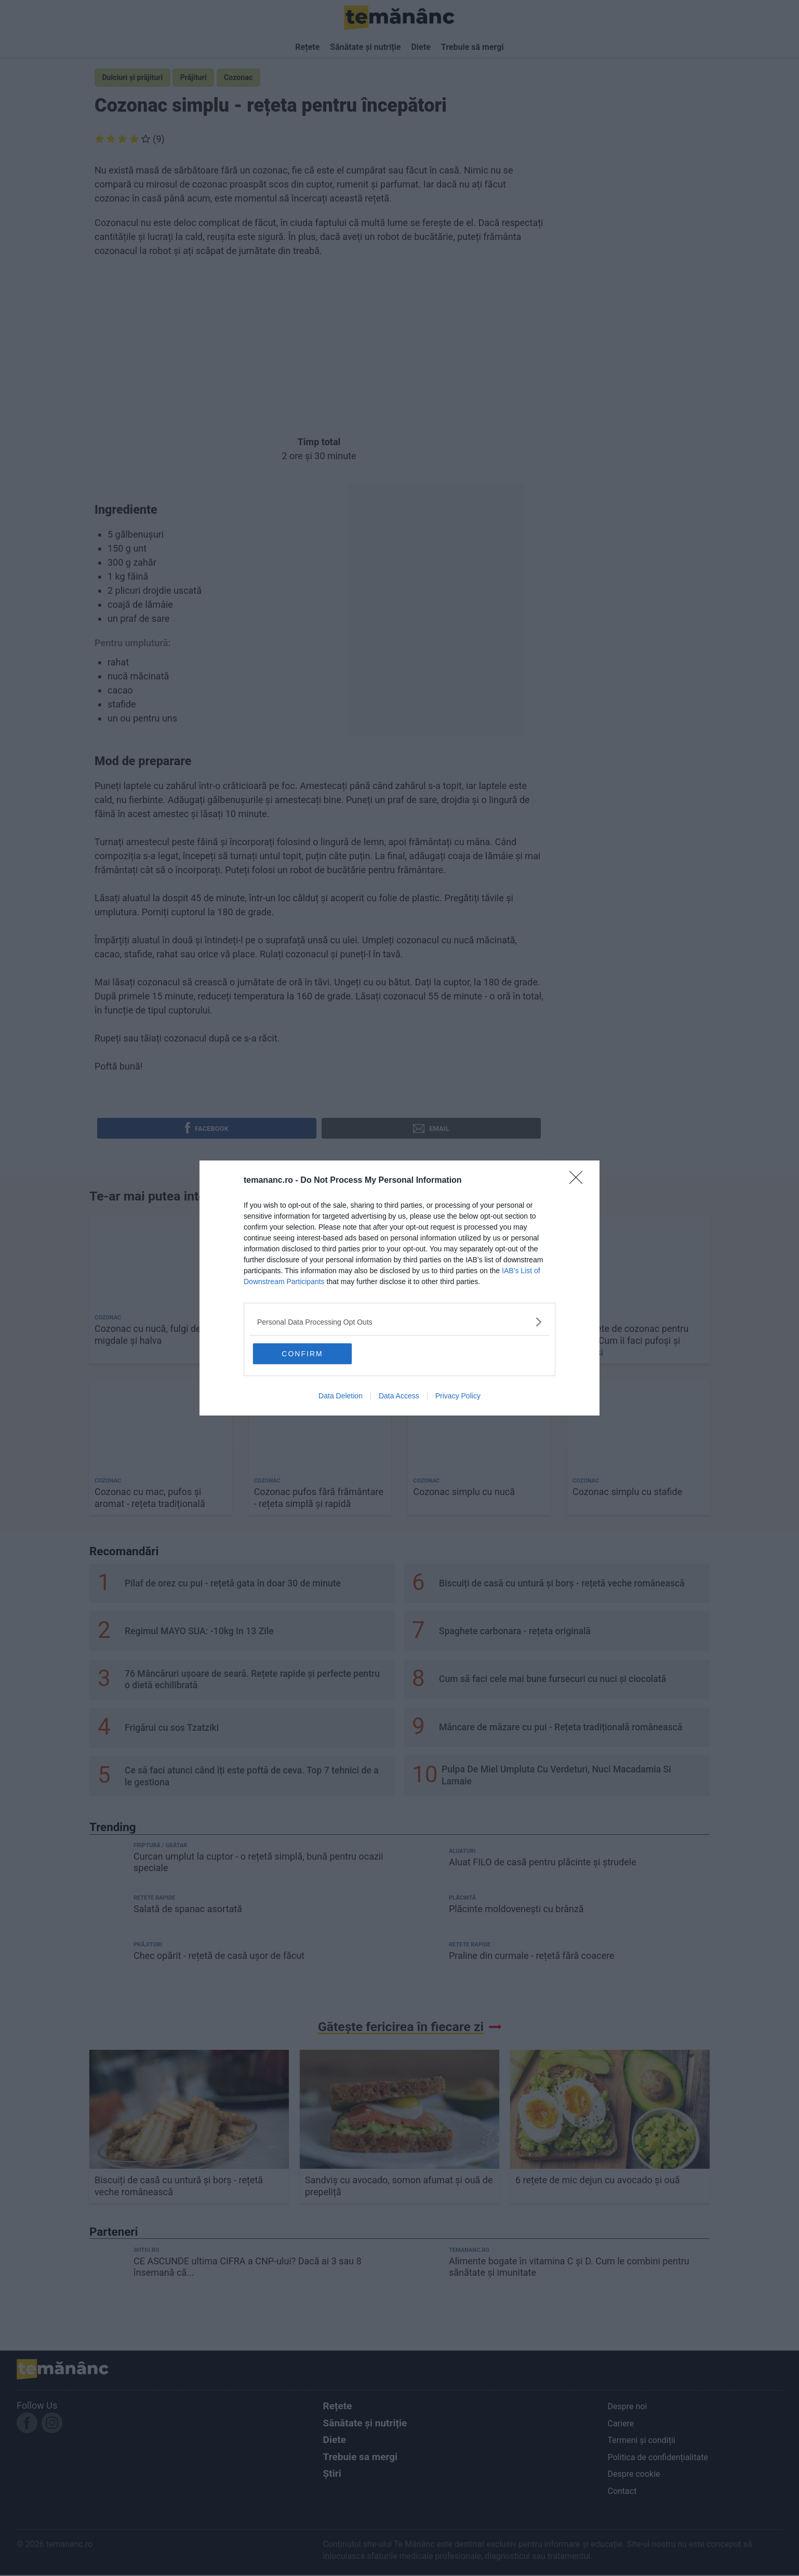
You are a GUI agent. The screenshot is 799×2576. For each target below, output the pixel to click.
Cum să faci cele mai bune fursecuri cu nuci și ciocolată (552, 1680)
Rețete (307, 47)
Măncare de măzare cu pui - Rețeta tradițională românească (560, 1729)
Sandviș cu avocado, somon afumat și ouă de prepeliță (399, 2186)
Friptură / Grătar (160, 1847)
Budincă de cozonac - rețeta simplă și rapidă (470, 1336)
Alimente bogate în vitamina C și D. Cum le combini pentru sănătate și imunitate (569, 2268)
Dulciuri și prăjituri (135, 78)
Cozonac (248, 78)
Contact (621, 2493)
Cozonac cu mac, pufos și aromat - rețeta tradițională (150, 1499)
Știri (332, 2475)
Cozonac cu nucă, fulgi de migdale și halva (148, 1336)
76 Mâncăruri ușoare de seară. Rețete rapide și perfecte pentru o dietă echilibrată (252, 1681)
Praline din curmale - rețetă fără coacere (531, 1957)
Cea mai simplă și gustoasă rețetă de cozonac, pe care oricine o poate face (311, 1342)
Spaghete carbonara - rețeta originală (515, 1632)
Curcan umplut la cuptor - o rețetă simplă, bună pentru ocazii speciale (258, 1863)
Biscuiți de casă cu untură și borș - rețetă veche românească (562, 1584)
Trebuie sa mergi (360, 2458)
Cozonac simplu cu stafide (627, 1493)
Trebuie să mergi (472, 47)
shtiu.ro (146, 2251)
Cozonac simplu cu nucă (464, 1493)
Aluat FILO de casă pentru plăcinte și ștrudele (542, 1863)
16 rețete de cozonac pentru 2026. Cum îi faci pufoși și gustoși (630, 1342)
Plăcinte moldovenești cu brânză (516, 1910)
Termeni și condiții (641, 2442)
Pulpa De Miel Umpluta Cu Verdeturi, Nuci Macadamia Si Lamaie (556, 1777)
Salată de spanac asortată (188, 1910)
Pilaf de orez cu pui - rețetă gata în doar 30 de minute (233, 1584)
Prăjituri (200, 78)
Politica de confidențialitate (657, 2458)
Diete (420, 47)
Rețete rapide (154, 1899)
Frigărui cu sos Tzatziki (172, 1729)
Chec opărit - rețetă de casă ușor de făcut (219, 1957)
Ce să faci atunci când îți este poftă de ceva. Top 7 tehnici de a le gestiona (252, 1778)
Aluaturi (462, 1852)
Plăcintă (462, 1899)
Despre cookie (633, 2475)
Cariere (620, 2425)
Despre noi (627, 2408)
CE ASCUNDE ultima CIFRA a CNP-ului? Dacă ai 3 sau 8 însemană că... (248, 2268)
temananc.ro (469, 2251)
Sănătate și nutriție (365, 47)
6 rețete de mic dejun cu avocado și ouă (597, 2180)
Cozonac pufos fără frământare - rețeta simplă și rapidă (318, 1499)
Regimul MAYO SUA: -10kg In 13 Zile (199, 1632)
